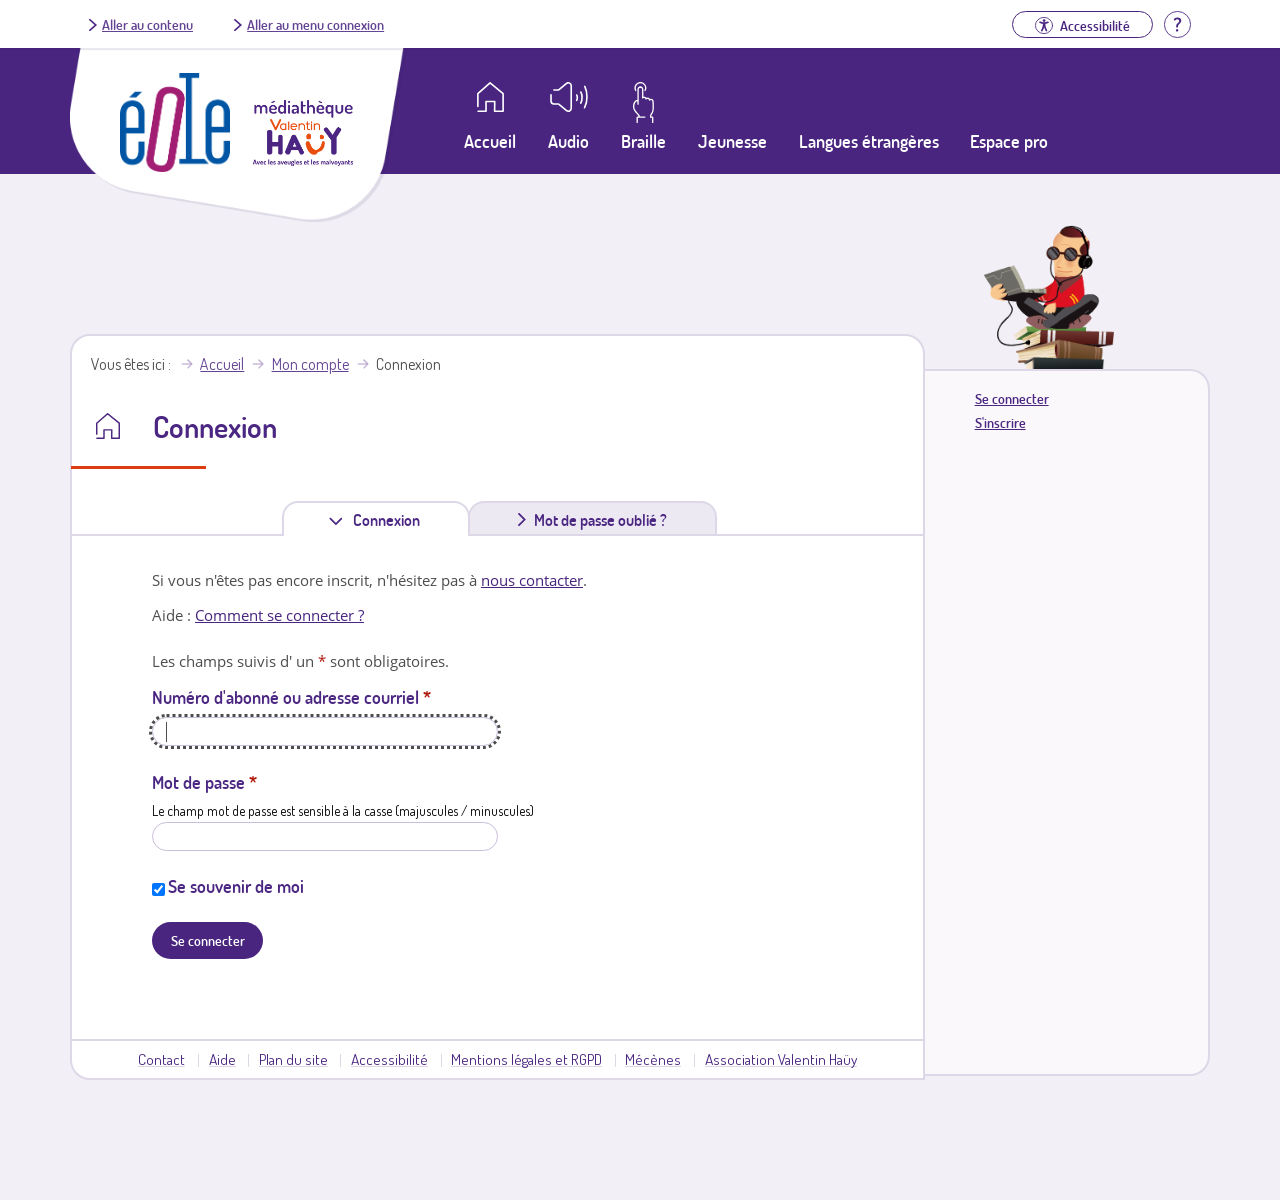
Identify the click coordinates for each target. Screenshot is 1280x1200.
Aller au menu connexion (315, 24)
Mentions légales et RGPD (526, 1059)
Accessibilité (389, 1059)
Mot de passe (204, 782)
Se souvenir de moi (236, 886)
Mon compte (310, 364)
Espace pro (1009, 141)
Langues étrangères (869, 141)
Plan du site (293, 1059)
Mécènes (653, 1059)
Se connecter (1012, 398)
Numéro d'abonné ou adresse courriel (291, 697)
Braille (643, 141)
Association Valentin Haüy (781, 1059)
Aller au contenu (147, 24)
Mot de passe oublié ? (600, 520)
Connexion (390, 519)
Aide (222, 1059)
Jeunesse (732, 141)
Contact (161, 1059)
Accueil (222, 364)
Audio (568, 141)
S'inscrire (1000, 422)
